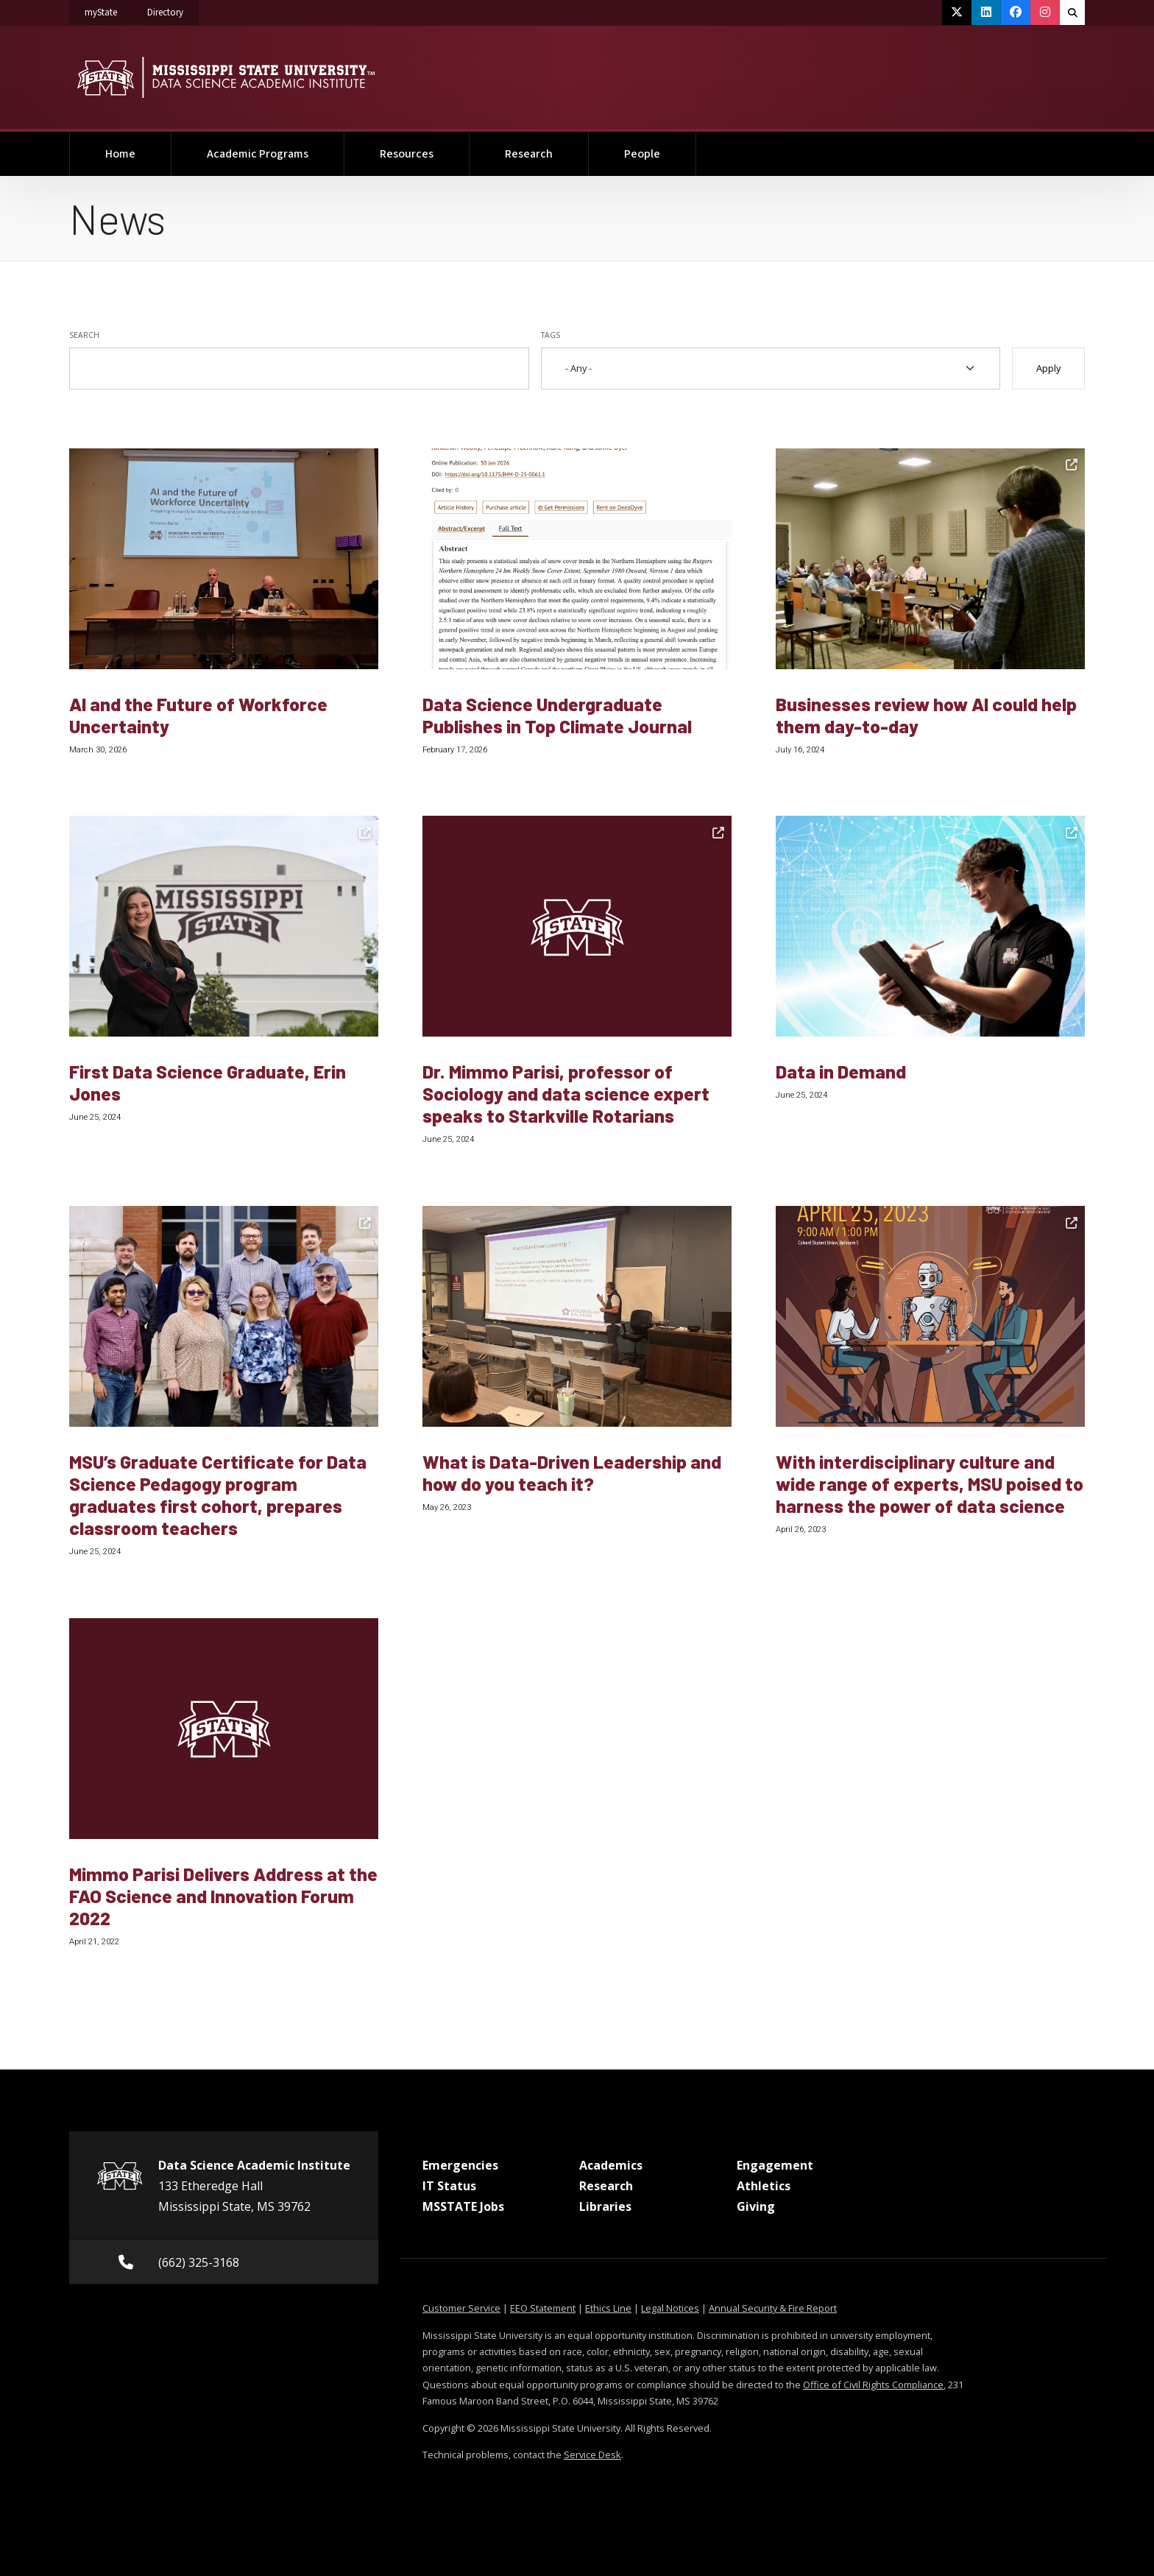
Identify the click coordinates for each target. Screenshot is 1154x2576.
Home (120, 154)
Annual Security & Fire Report (773, 2308)
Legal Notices (670, 2308)
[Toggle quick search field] (1072, 12)
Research (529, 154)
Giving (756, 2206)
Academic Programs (257, 154)
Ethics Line (608, 2308)
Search (84, 335)
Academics (611, 2165)
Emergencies (460, 2165)
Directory (173, 9)
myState (108, 9)
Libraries (605, 2206)
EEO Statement (543, 2308)
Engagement (775, 2165)
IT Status (449, 2186)
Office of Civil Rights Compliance (873, 2384)
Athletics (763, 2186)
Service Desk (592, 2454)
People (642, 154)
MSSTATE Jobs (463, 2206)
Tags (550, 335)
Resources (406, 154)
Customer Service (461, 2308)
